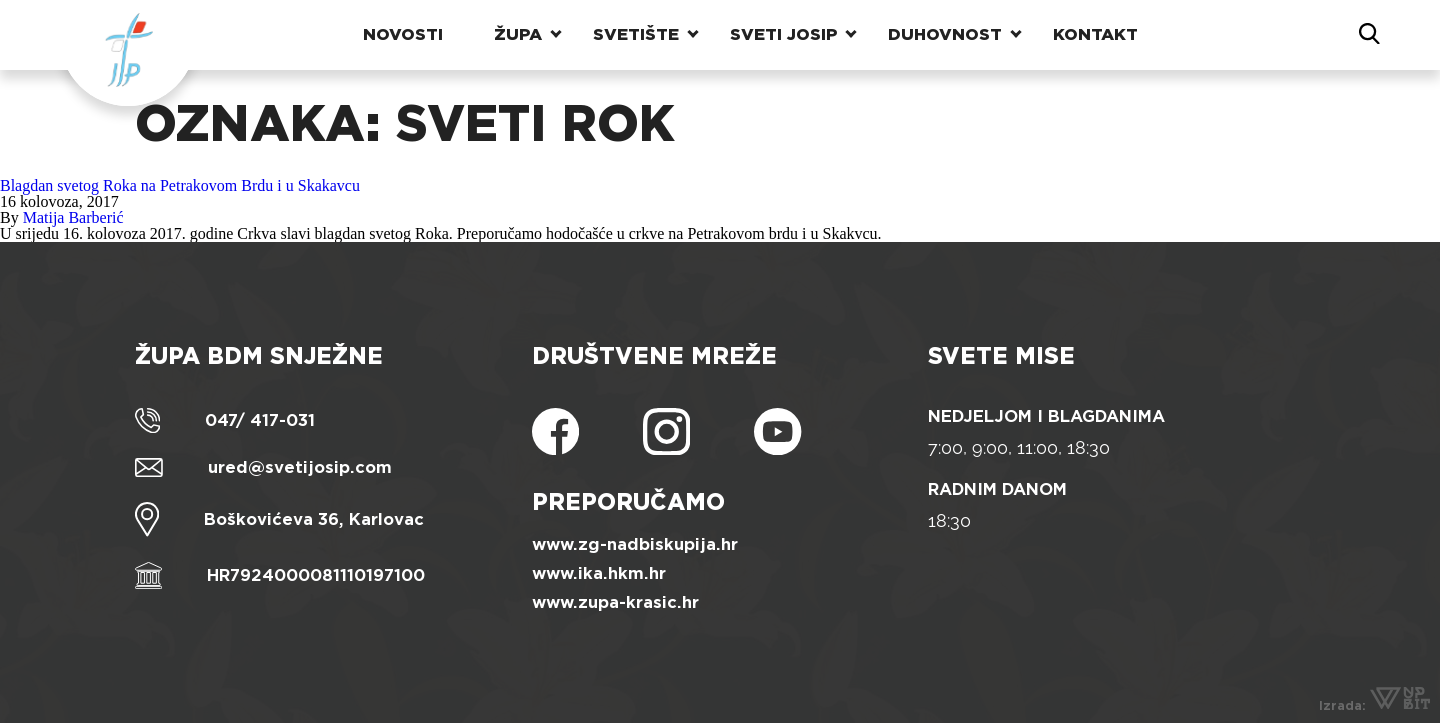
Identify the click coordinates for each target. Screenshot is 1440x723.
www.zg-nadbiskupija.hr (635, 544)
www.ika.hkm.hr (599, 573)
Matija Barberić (73, 217)
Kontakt (1095, 34)
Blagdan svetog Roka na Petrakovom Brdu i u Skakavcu (180, 185)
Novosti (403, 34)
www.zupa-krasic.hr (615, 602)
